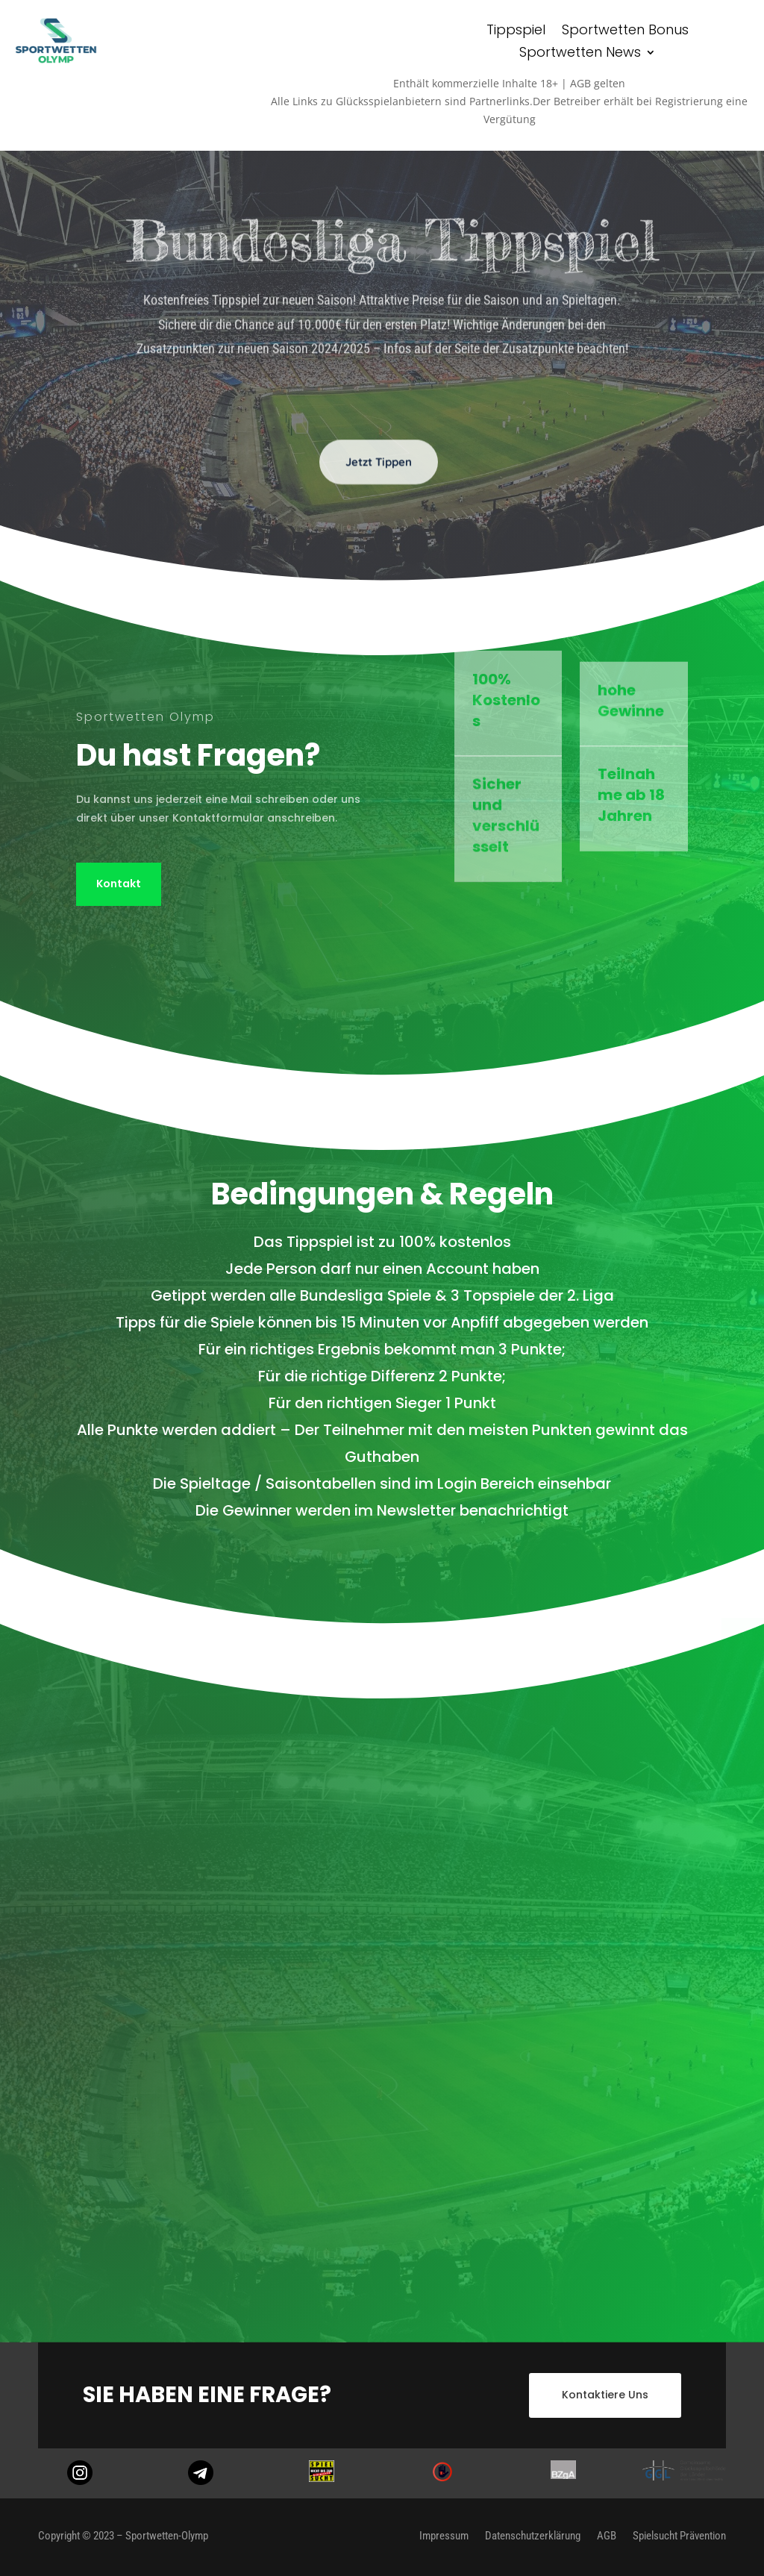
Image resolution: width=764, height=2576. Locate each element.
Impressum (444, 2535)
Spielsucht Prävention (679, 2535)
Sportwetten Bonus (625, 32)
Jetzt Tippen (378, 486)
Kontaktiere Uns (605, 2394)
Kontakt (118, 883)
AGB (606, 2535)
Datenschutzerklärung (532, 2535)
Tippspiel (515, 32)
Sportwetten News (580, 54)
